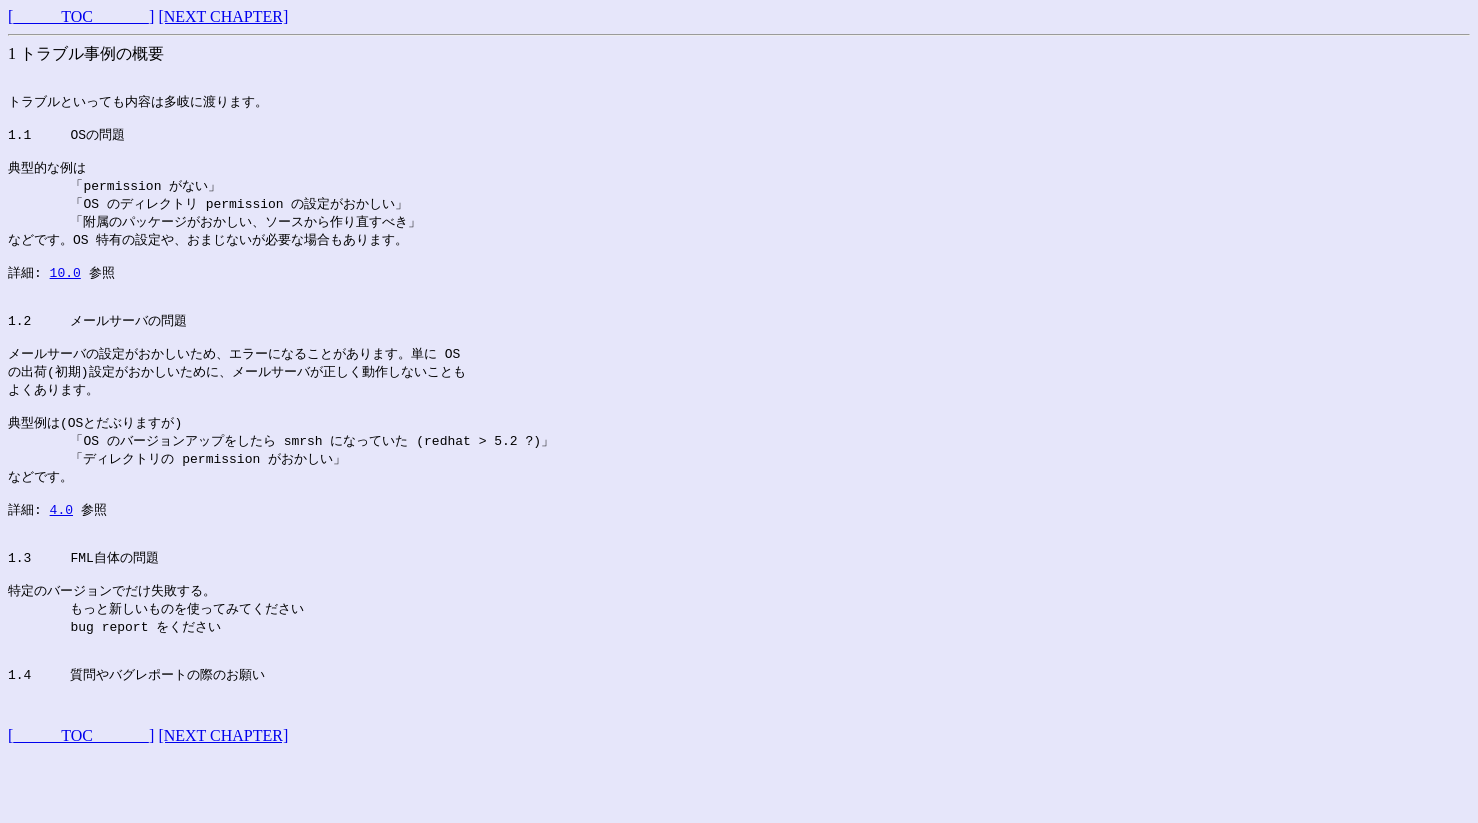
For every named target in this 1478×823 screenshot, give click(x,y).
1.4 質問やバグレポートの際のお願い (136, 738)
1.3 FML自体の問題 (83, 608)
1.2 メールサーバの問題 (97, 347)
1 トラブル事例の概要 (86, 53)
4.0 (61, 553)
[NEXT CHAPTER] (223, 16)
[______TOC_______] (81, 16)
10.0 (65, 292)
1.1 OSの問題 (66, 142)
